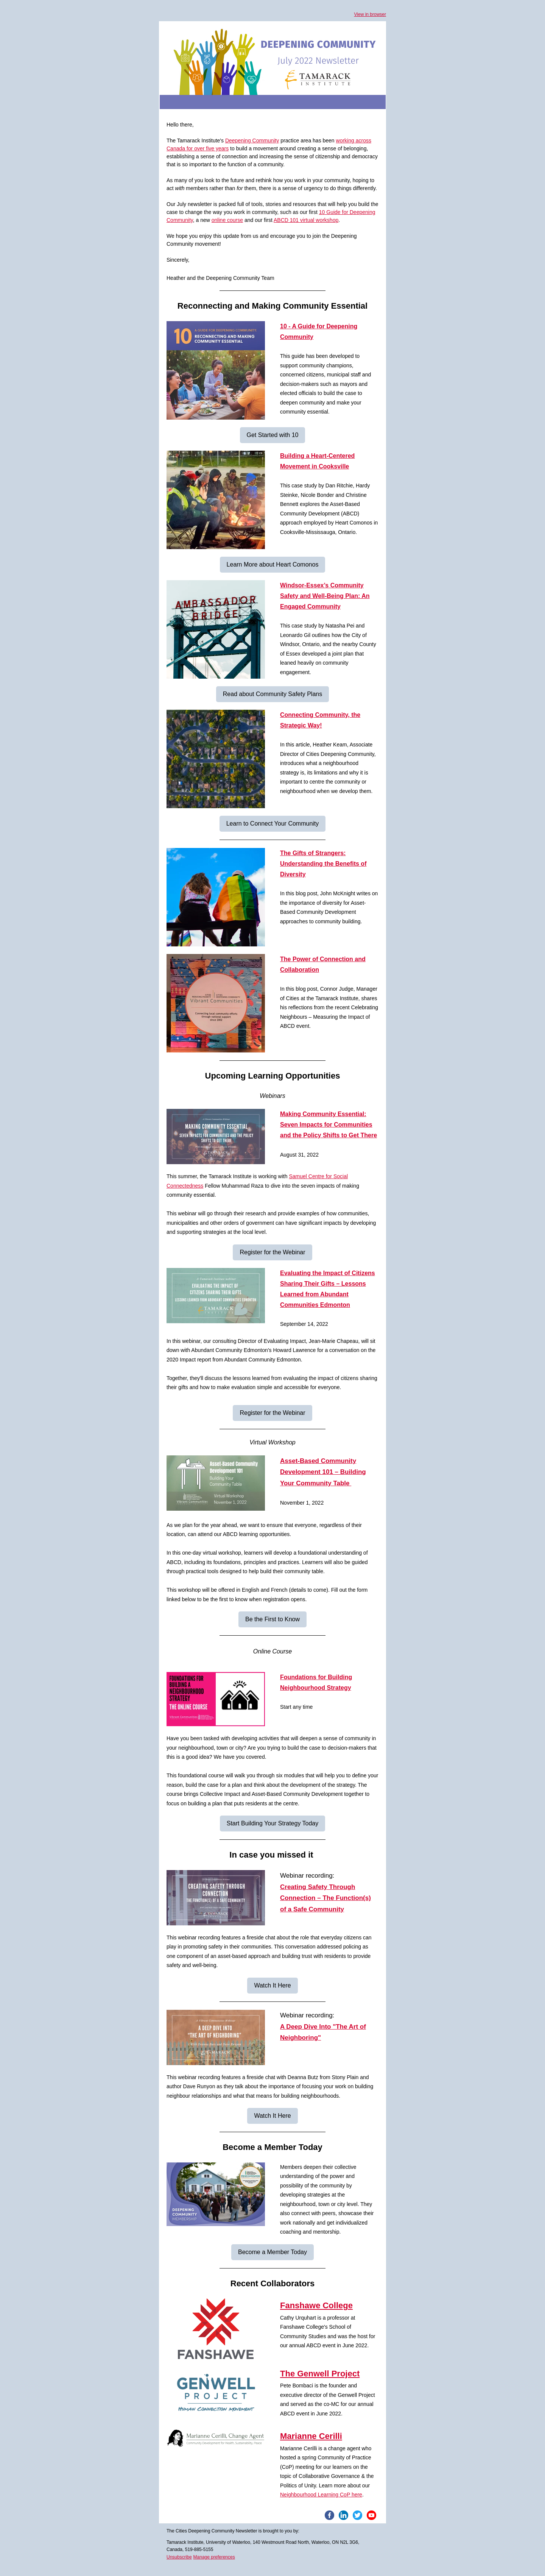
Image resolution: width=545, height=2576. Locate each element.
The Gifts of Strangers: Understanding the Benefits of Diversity (323, 863)
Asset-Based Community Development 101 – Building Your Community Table (323, 1472)
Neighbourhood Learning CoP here (321, 2495)
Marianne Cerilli (311, 2436)
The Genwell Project (320, 2373)
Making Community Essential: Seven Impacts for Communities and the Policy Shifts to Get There (328, 1124)
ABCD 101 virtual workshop (306, 220)
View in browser (370, 14)
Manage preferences (214, 2557)
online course (227, 220)
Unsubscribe (179, 2557)
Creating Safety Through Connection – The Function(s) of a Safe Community (325, 1898)
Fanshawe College (316, 2305)
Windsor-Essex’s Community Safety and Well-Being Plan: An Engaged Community (324, 596)
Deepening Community (252, 140)
